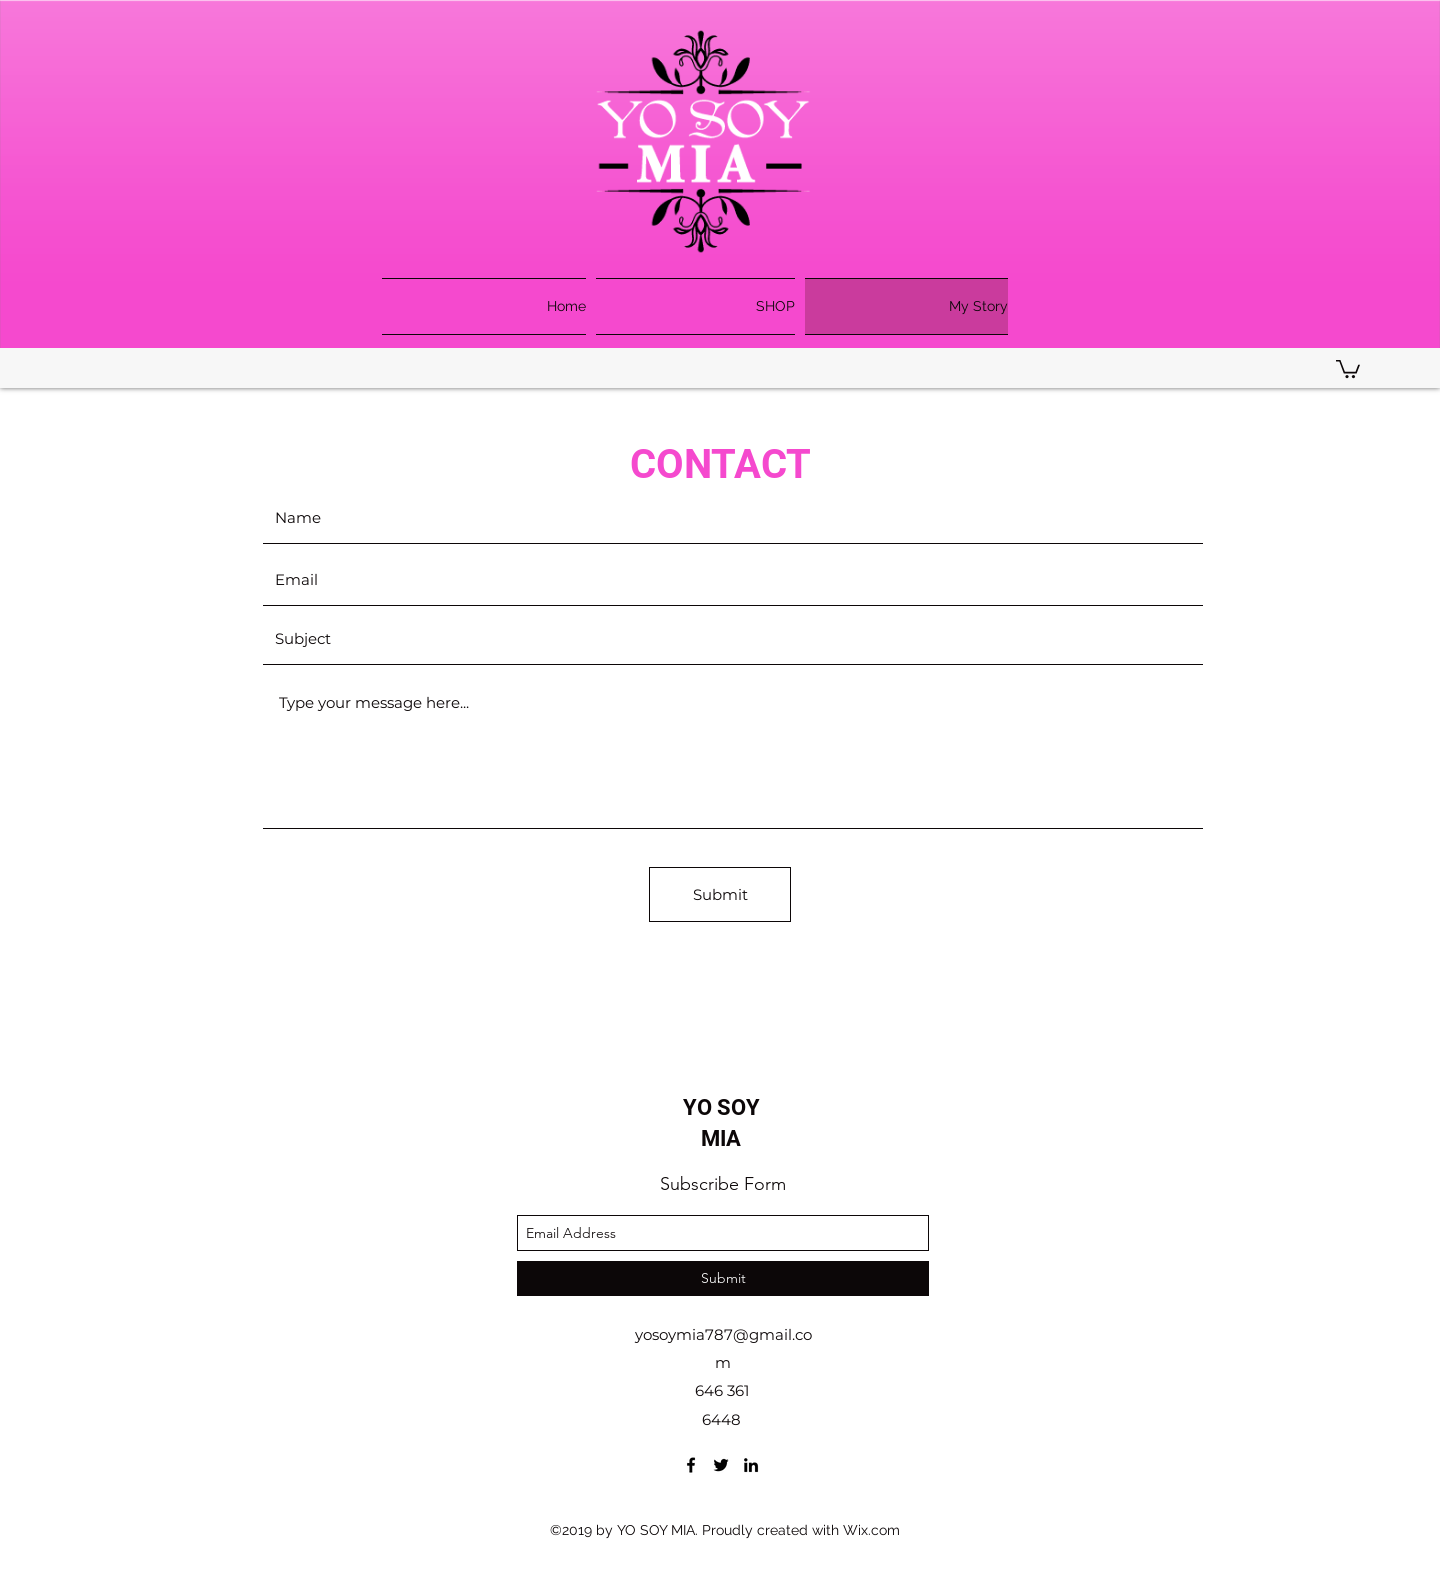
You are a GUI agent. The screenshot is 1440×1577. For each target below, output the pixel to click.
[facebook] (691, 1465)
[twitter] (721, 1465)
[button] (1348, 368)
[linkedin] (751, 1465)
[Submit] (720, 894)
